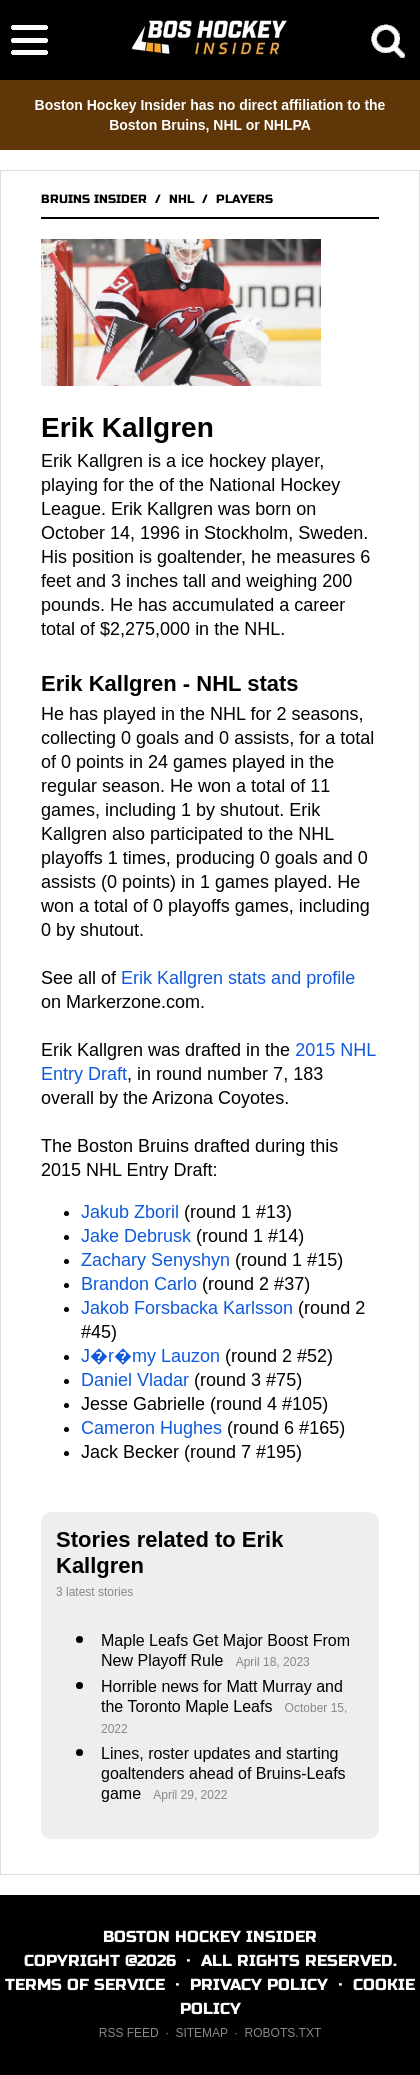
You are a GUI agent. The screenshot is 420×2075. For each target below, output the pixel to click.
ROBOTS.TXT (283, 2033)
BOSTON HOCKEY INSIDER (210, 1936)
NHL (181, 199)
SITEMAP (201, 2033)
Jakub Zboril (130, 1212)
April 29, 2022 (190, 1795)
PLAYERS (244, 199)
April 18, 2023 (273, 1662)
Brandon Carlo (139, 1284)
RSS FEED (129, 2033)
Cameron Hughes (151, 1428)
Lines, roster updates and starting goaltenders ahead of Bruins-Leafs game (223, 1773)
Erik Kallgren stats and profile (238, 978)
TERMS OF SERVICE (85, 1984)
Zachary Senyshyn (155, 1260)
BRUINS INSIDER (94, 199)
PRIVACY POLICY (259, 1984)
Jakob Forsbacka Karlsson (187, 1308)
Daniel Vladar (135, 1380)
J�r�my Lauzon (150, 1356)
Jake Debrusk (136, 1236)
